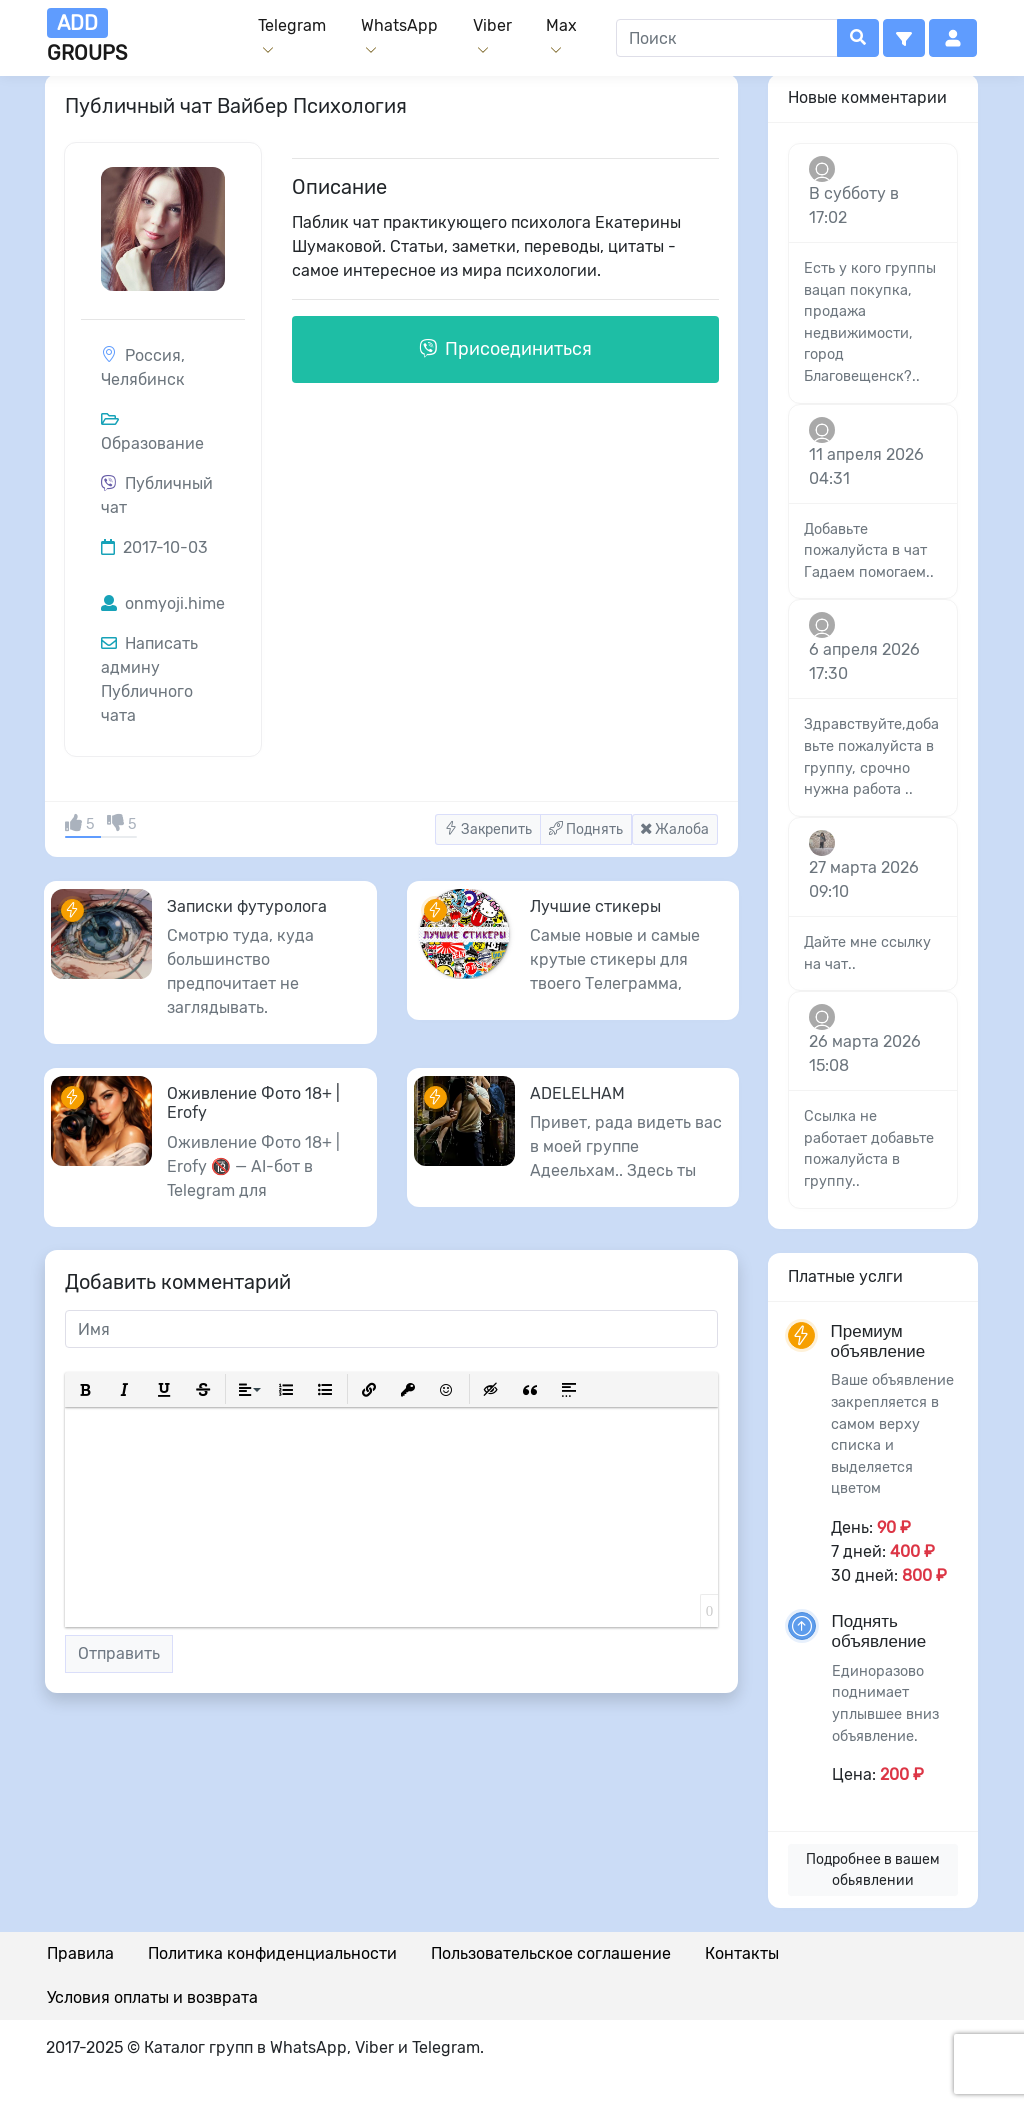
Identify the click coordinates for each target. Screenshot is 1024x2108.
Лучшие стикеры (595, 906)
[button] (904, 38)
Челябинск (143, 379)
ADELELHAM (577, 1093)
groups (87, 36)
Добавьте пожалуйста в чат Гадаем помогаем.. (869, 551)
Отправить (119, 1653)
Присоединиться (505, 349)
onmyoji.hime (163, 603)
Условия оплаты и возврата (152, 1997)
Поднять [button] (586, 829)
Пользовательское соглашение (551, 1953)
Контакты (742, 1953)
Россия (153, 355)
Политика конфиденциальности (272, 1953)
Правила (80, 1953)
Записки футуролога (247, 906)
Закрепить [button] (488, 829)
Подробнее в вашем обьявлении (873, 1870)
